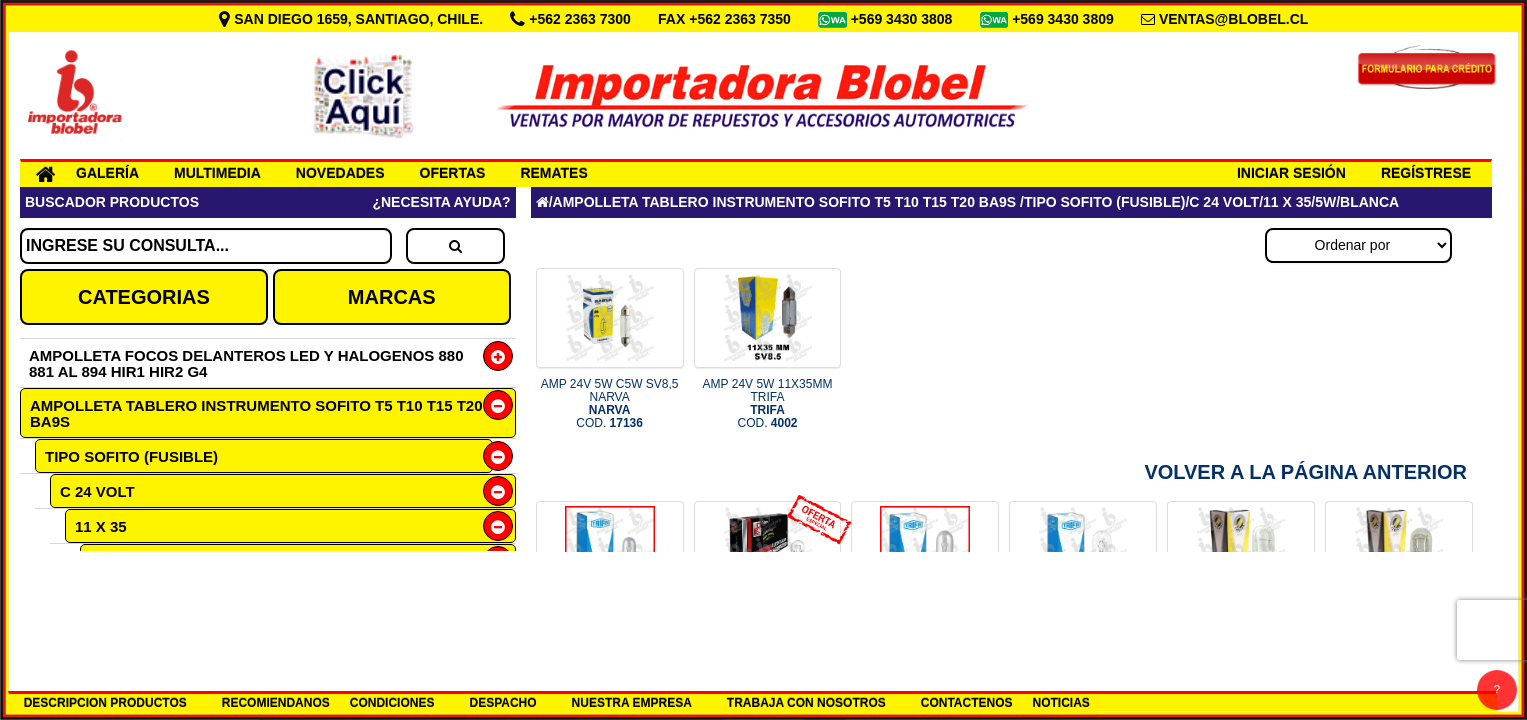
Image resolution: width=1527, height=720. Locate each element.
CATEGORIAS (144, 297)
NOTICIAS (1061, 703)
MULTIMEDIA (217, 173)
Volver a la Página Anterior (1305, 472)
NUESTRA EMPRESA (632, 703)
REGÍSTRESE (1426, 173)
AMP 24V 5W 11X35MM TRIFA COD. (768, 404)
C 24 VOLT (97, 491)
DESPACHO (502, 703)
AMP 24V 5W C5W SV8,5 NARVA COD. (610, 404)
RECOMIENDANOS (276, 703)
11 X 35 (101, 526)
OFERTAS (453, 173)
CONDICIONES (392, 703)
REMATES (553, 173)
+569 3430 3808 (904, 19)
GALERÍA (107, 173)
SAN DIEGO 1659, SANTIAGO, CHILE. (353, 19)
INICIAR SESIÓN (1291, 173)
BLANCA (136, 596)
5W (101, 561)
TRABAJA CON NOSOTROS (806, 703)
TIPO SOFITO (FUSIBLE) (131, 456)
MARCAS (392, 297)
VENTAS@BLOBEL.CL (1234, 19)
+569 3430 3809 (1065, 19)
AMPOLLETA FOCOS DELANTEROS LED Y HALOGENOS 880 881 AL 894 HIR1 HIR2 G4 (246, 363)
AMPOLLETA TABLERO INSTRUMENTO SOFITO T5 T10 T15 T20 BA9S (256, 413)
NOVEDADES (340, 173)
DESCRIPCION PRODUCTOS (105, 703)
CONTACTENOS (967, 703)
